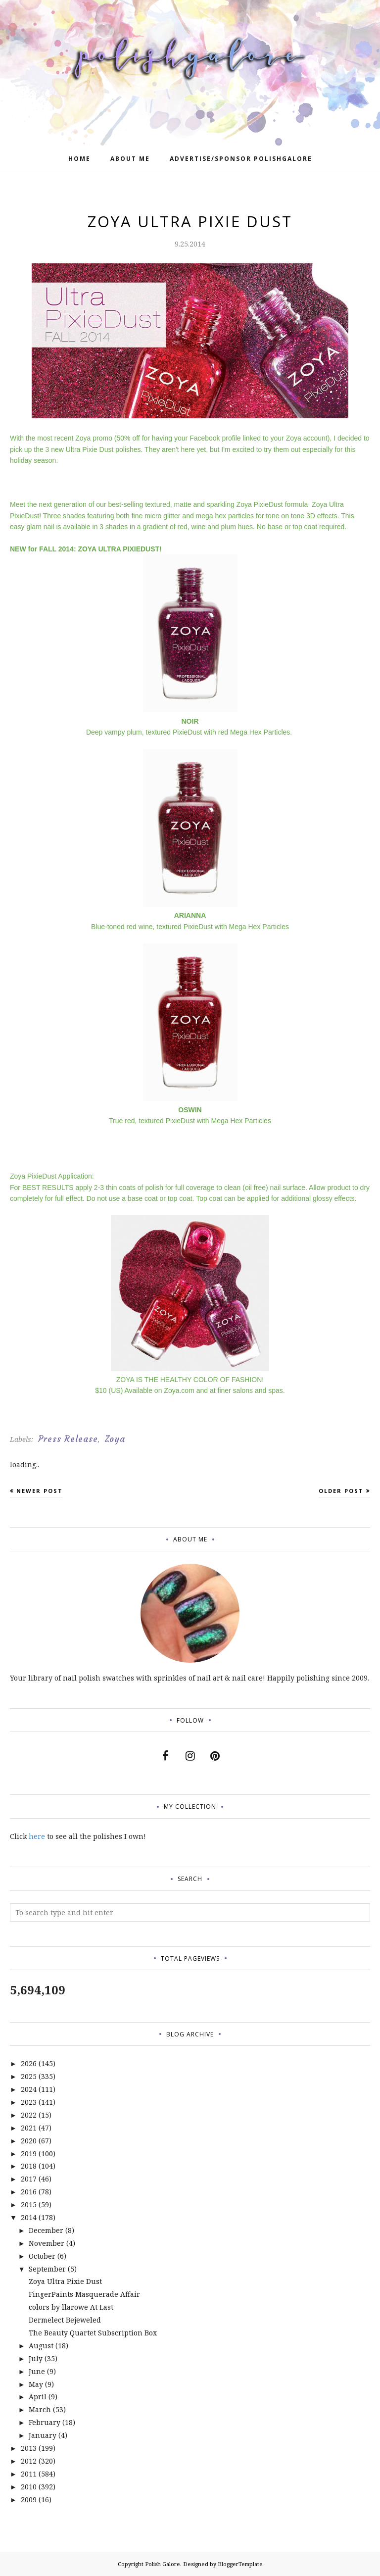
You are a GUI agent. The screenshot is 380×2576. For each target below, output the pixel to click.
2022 (29, 2115)
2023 (29, 2102)
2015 (29, 2204)
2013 (29, 2448)
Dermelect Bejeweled (65, 2320)
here (37, 1836)
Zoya (115, 1439)
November (46, 2243)
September (47, 2269)
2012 (29, 2461)
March (40, 2409)
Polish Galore (162, 2564)
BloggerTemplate (240, 2564)
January (42, 2435)
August (41, 2345)
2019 (29, 2153)
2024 (29, 2089)
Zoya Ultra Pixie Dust (65, 2281)
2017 (29, 2178)
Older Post (341, 1490)
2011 (29, 2473)
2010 (29, 2486)
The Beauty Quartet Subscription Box (93, 2332)
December (46, 2230)
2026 (29, 2063)
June (37, 2371)
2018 (29, 2166)
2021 (29, 2127)
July (36, 2358)
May (36, 2384)
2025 (29, 2076)
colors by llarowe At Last (71, 2307)
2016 (29, 2191)
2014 (29, 2217)
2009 (29, 2499)
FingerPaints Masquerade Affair (84, 2294)
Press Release (68, 1439)
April (38, 2396)
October (42, 2256)
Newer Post (39, 1490)
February (44, 2422)
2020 (29, 2140)
